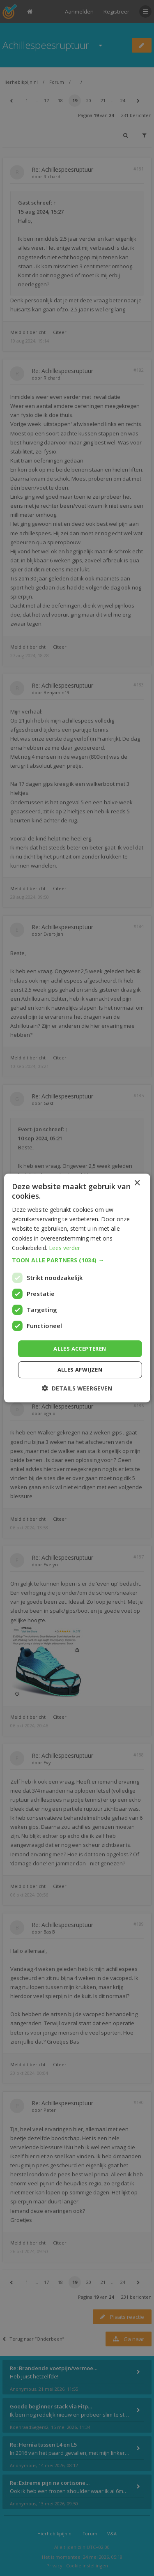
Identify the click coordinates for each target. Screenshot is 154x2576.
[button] (77, 1260)
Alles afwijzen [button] (80, 1369)
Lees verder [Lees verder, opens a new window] (64, 1248)
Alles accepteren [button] (79, 1348)
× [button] (137, 1183)
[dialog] (77, 1288)
